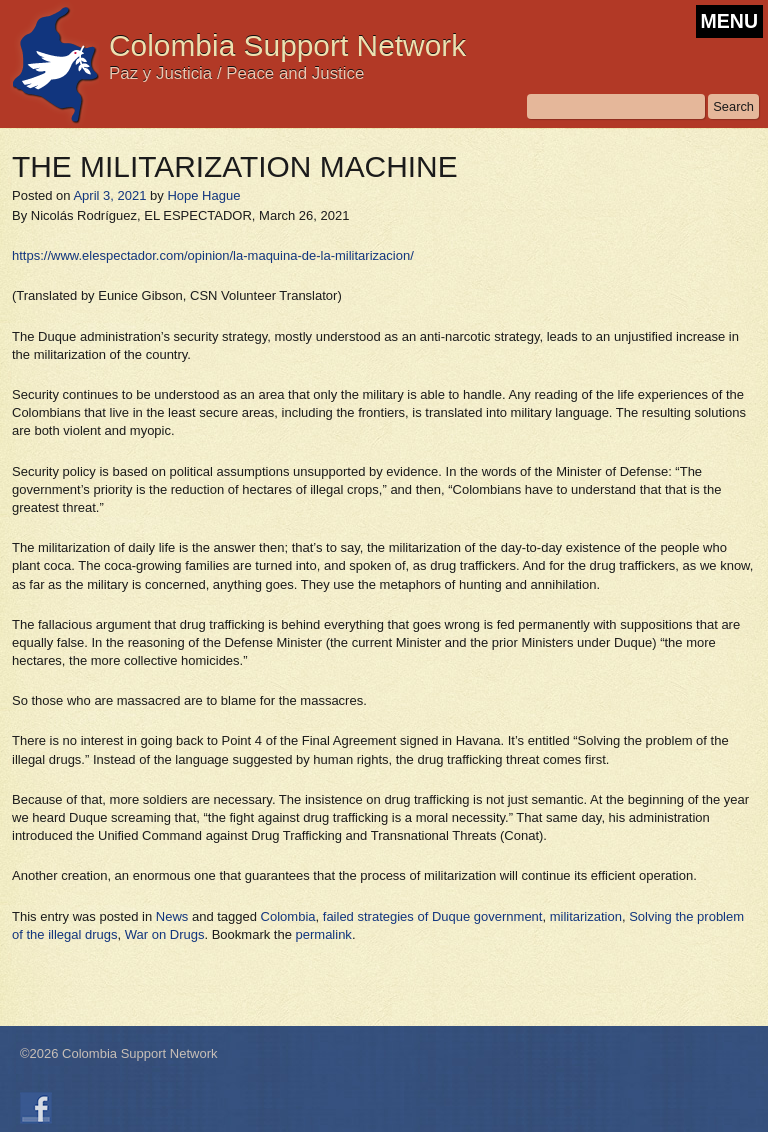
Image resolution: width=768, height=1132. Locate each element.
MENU (729, 21)
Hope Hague (203, 195)
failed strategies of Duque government (433, 916)
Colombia (288, 916)
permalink (324, 934)
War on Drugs (165, 934)
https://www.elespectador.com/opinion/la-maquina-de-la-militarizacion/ (213, 255)
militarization (586, 916)
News (172, 916)
